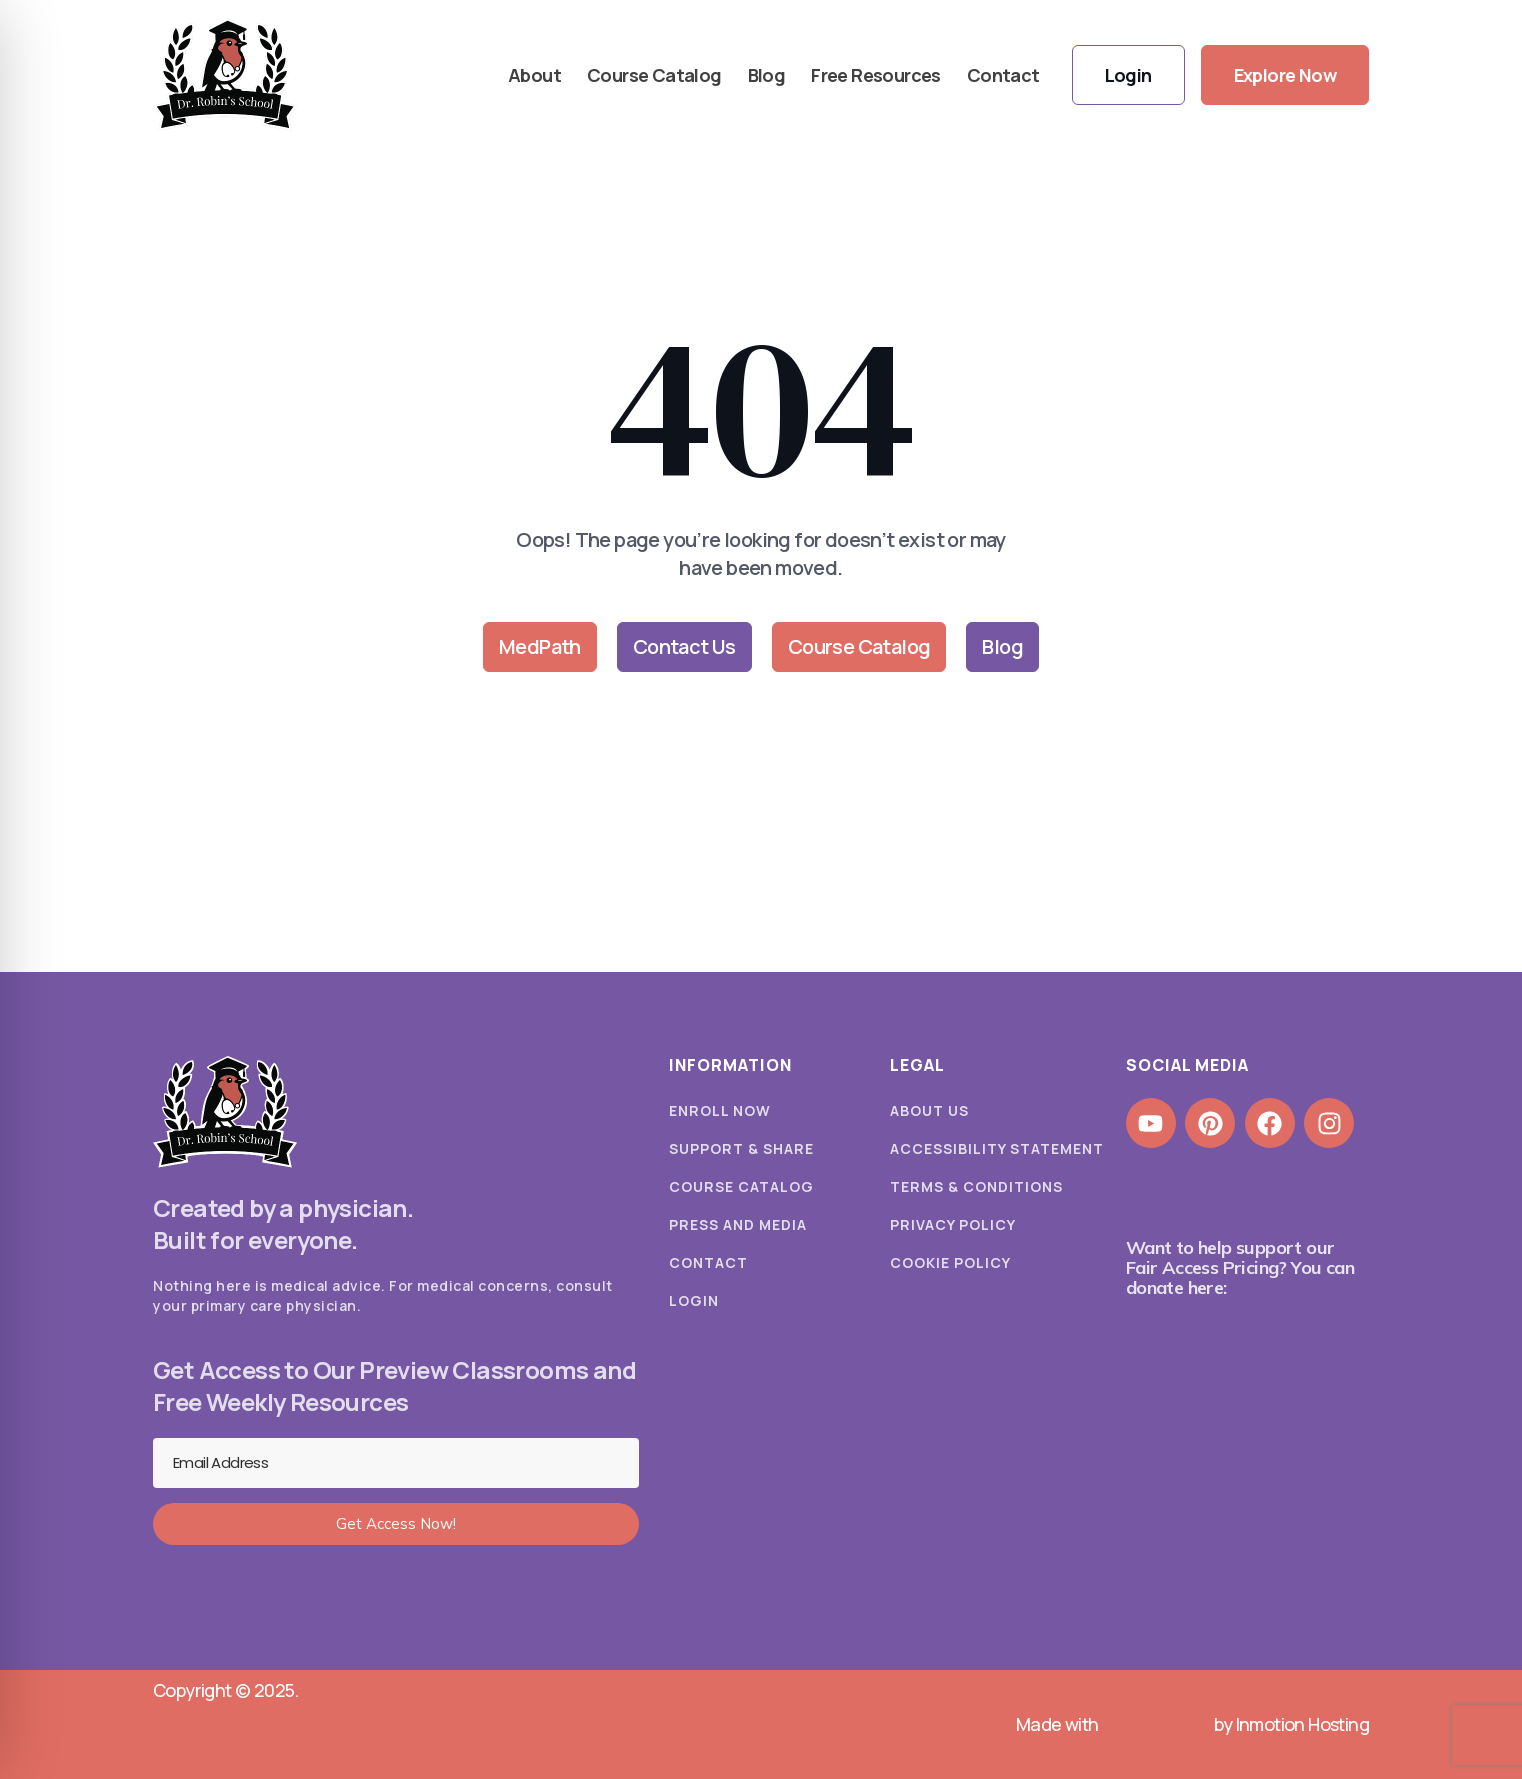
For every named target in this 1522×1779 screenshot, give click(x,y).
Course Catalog (654, 75)
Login (694, 1300)
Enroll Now (720, 1110)
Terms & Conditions (976, 1186)
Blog (767, 75)
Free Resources (876, 75)
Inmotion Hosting (1302, 1724)
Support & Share (741, 1148)
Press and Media (738, 1224)
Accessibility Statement (997, 1148)
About (534, 75)
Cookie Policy (950, 1262)
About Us (929, 1110)
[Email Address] (396, 1463)
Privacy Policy (953, 1224)
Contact (1003, 75)
